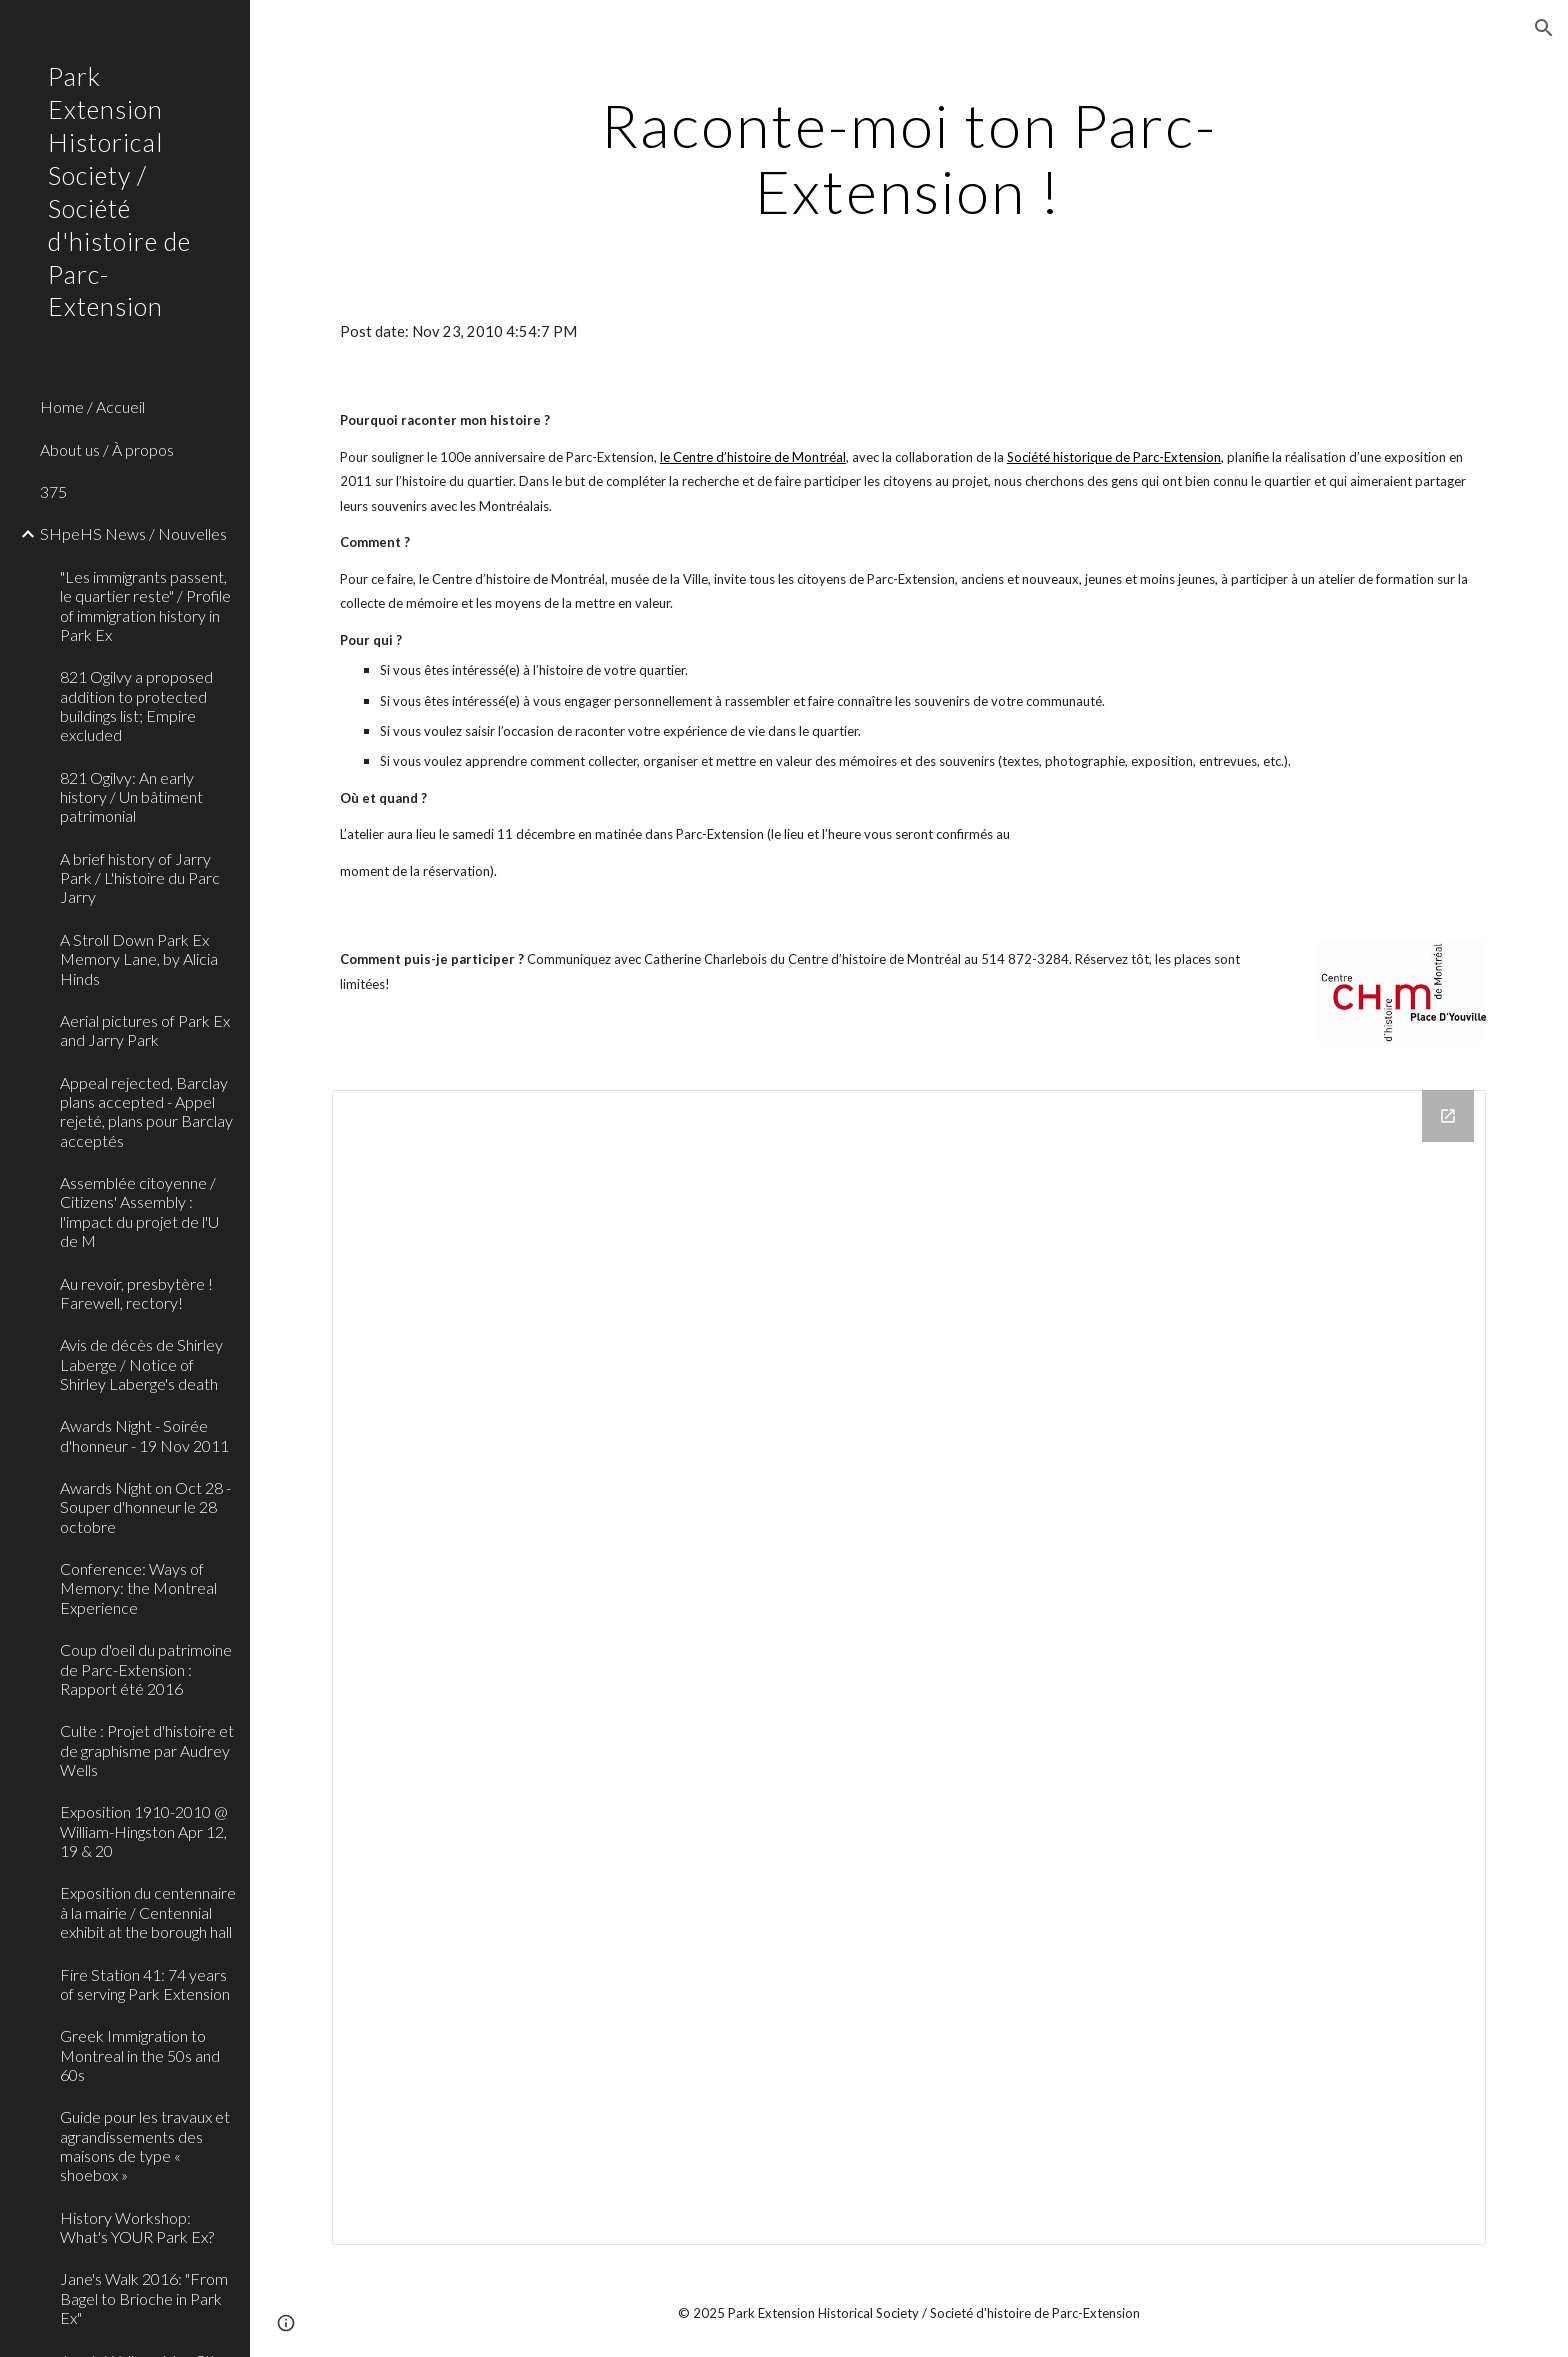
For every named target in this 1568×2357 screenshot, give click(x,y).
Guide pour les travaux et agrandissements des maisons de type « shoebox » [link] (145, 2145)
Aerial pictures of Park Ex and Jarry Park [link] (145, 1030)
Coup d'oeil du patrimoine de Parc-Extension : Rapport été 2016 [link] (146, 1669)
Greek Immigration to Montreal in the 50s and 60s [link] (140, 2055)
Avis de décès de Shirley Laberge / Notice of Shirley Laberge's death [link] (141, 1364)
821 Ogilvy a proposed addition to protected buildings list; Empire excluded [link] (136, 705)
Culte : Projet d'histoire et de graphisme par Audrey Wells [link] (147, 1750)
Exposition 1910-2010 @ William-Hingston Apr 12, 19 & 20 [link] (144, 1831)
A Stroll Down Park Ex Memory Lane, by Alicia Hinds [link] (139, 959)
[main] (909, 158)
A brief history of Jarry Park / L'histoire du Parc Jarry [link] (140, 878)
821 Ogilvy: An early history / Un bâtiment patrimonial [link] (131, 797)
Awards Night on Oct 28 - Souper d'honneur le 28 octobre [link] (145, 1507)
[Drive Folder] (909, 1667)
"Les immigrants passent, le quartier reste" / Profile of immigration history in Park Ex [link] (145, 605)
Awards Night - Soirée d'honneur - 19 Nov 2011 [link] (144, 1435)
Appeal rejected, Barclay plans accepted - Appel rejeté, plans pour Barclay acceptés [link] (146, 1111)
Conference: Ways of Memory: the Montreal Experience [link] (138, 1588)
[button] (1544, 28)
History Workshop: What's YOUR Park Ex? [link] (137, 2227)
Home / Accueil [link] (92, 406)
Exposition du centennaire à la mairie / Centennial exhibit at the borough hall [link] (148, 1912)
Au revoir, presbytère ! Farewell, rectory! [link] (136, 1293)
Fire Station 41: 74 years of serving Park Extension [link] (145, 1984)
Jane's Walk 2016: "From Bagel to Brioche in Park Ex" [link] (144, 2298)
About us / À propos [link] (107, 449)
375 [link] (53, 491)
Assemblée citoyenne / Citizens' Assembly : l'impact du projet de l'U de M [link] (139, 1211)
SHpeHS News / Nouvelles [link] (133, 533)
